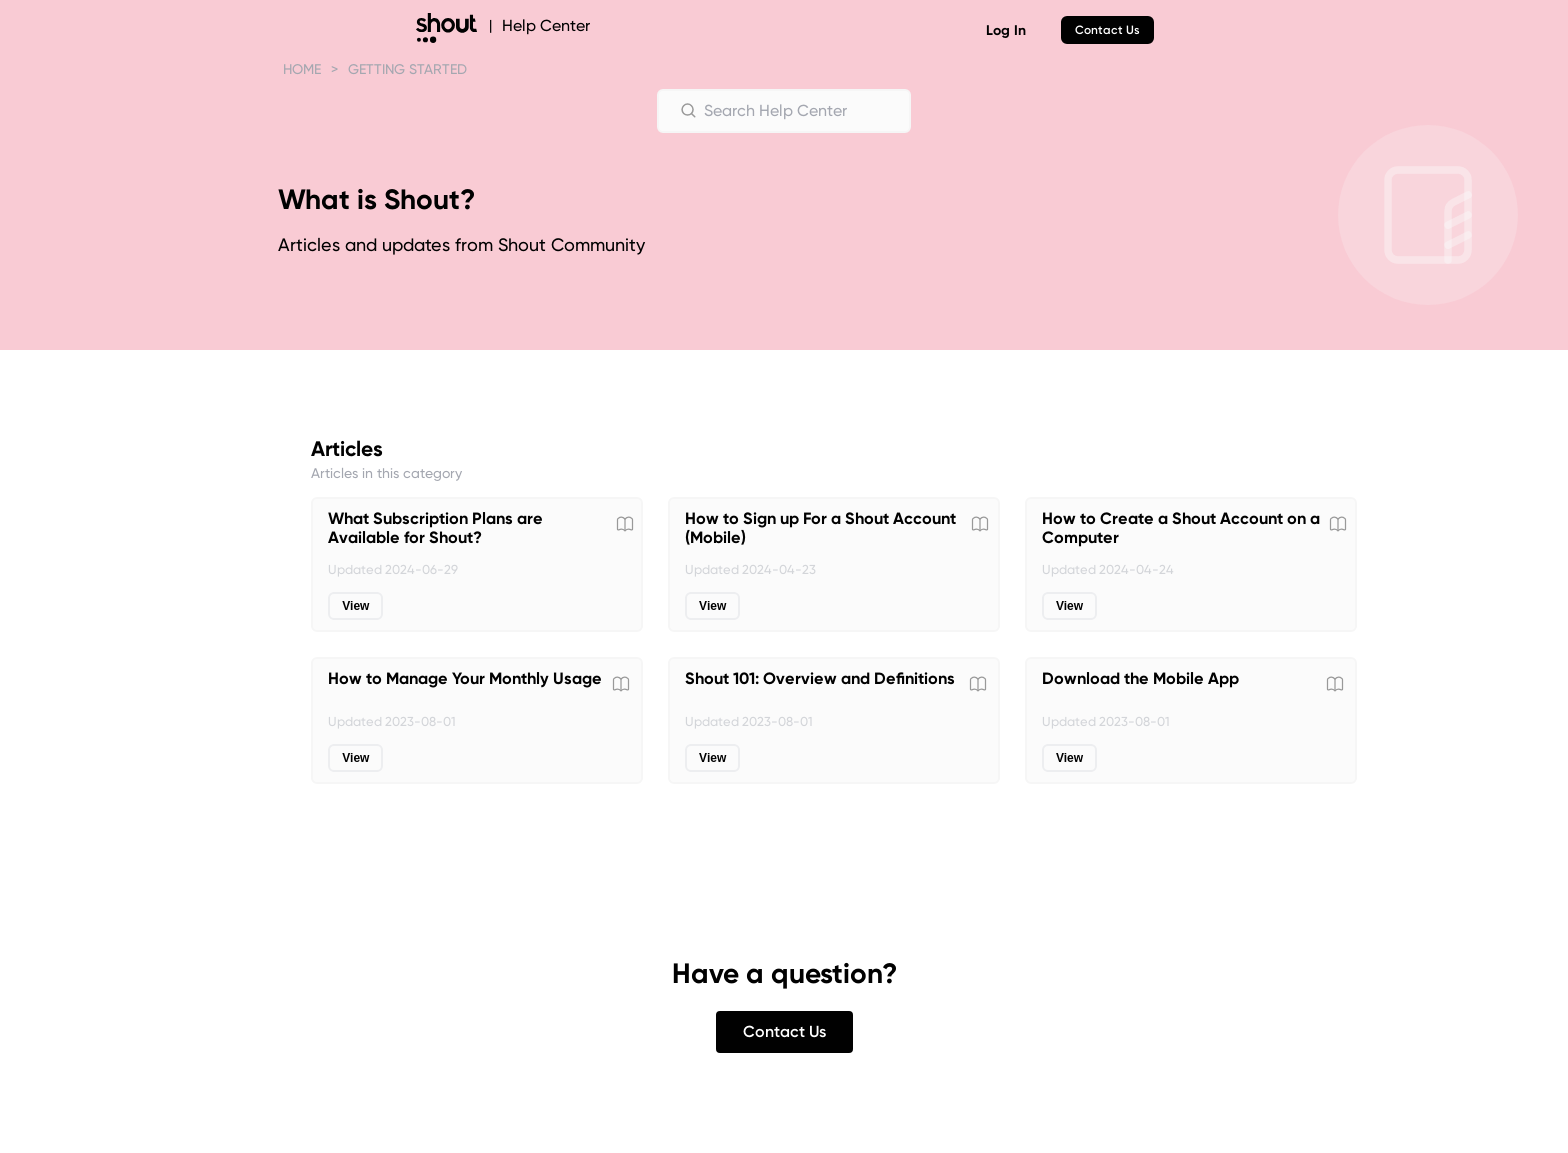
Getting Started (407, 69)
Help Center (546, 25)
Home (302, 69)
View (355, 606)
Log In (1006, 30)
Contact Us (1107, 30)
